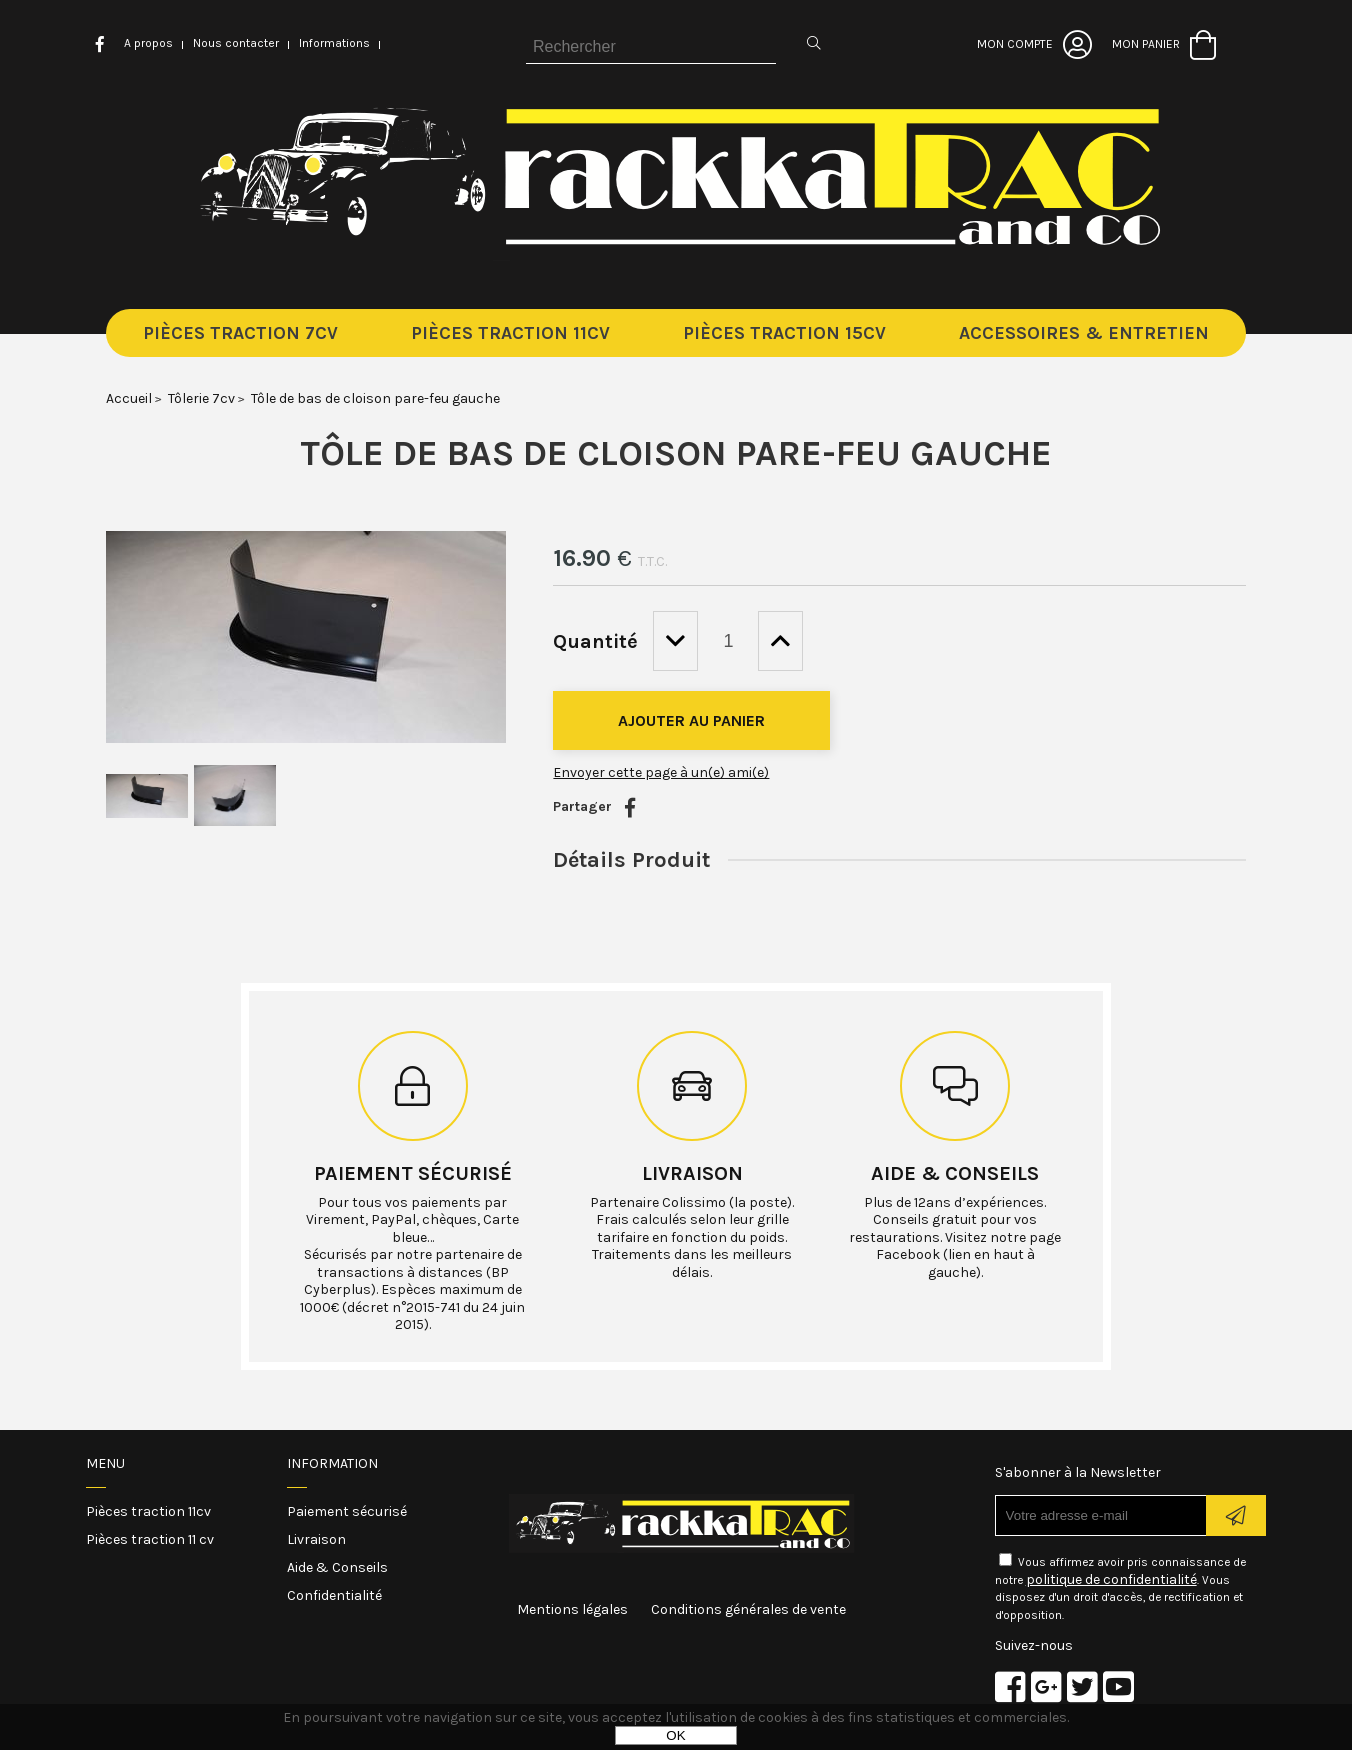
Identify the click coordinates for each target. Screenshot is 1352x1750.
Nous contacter (236, 43)
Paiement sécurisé (413, 1173)
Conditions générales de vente (748, 1609)
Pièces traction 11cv (148, 1511)
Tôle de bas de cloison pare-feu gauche (676, 453)
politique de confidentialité (1111, 1579)
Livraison (692, 1173)
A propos (148, 43)
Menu (105, 1463)
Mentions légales (572, 1609)
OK (675, 1735)
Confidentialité (334, 1595)
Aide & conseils (955, 1173)
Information (332, 1463)
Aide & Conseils (337, 1567)
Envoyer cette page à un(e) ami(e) (661, 772)
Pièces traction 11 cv (150, 1539)
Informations (334, 43)
